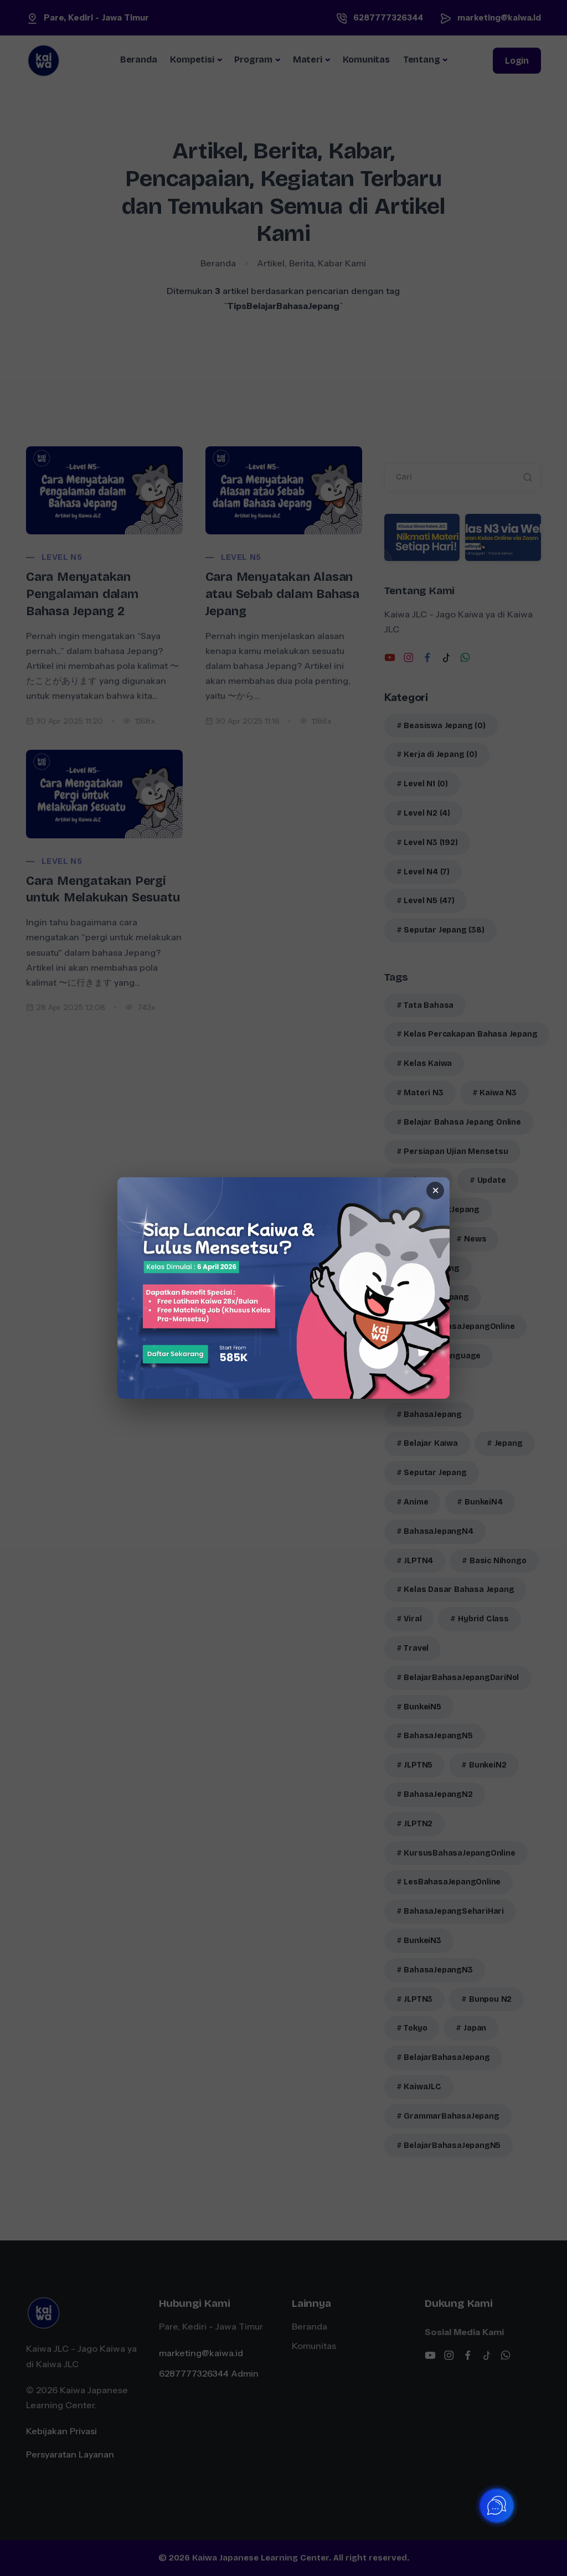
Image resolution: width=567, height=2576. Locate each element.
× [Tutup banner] (435, 1190)
